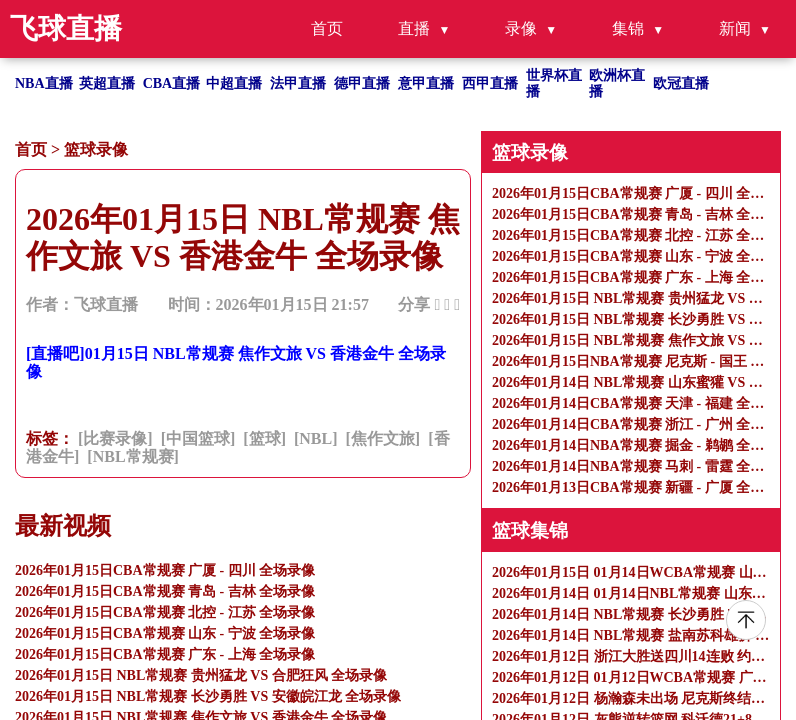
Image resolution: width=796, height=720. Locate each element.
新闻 (735, 28)
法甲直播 (298, 83)
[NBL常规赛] (133, 456)
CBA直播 (172, 83)
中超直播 (234, 83)
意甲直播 (426, 83)
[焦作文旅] (383, 438)
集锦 (628, 28)
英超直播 (107, 83)
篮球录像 (96, 149)
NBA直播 (44, 83)
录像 (521, 28)
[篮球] (264, 438)
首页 (327, 28)
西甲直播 (490, 83)
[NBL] (316, 438)
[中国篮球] (198, 438)
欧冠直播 (681, 83)
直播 (414, 28)
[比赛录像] (115, 438)
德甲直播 (362, 83)
